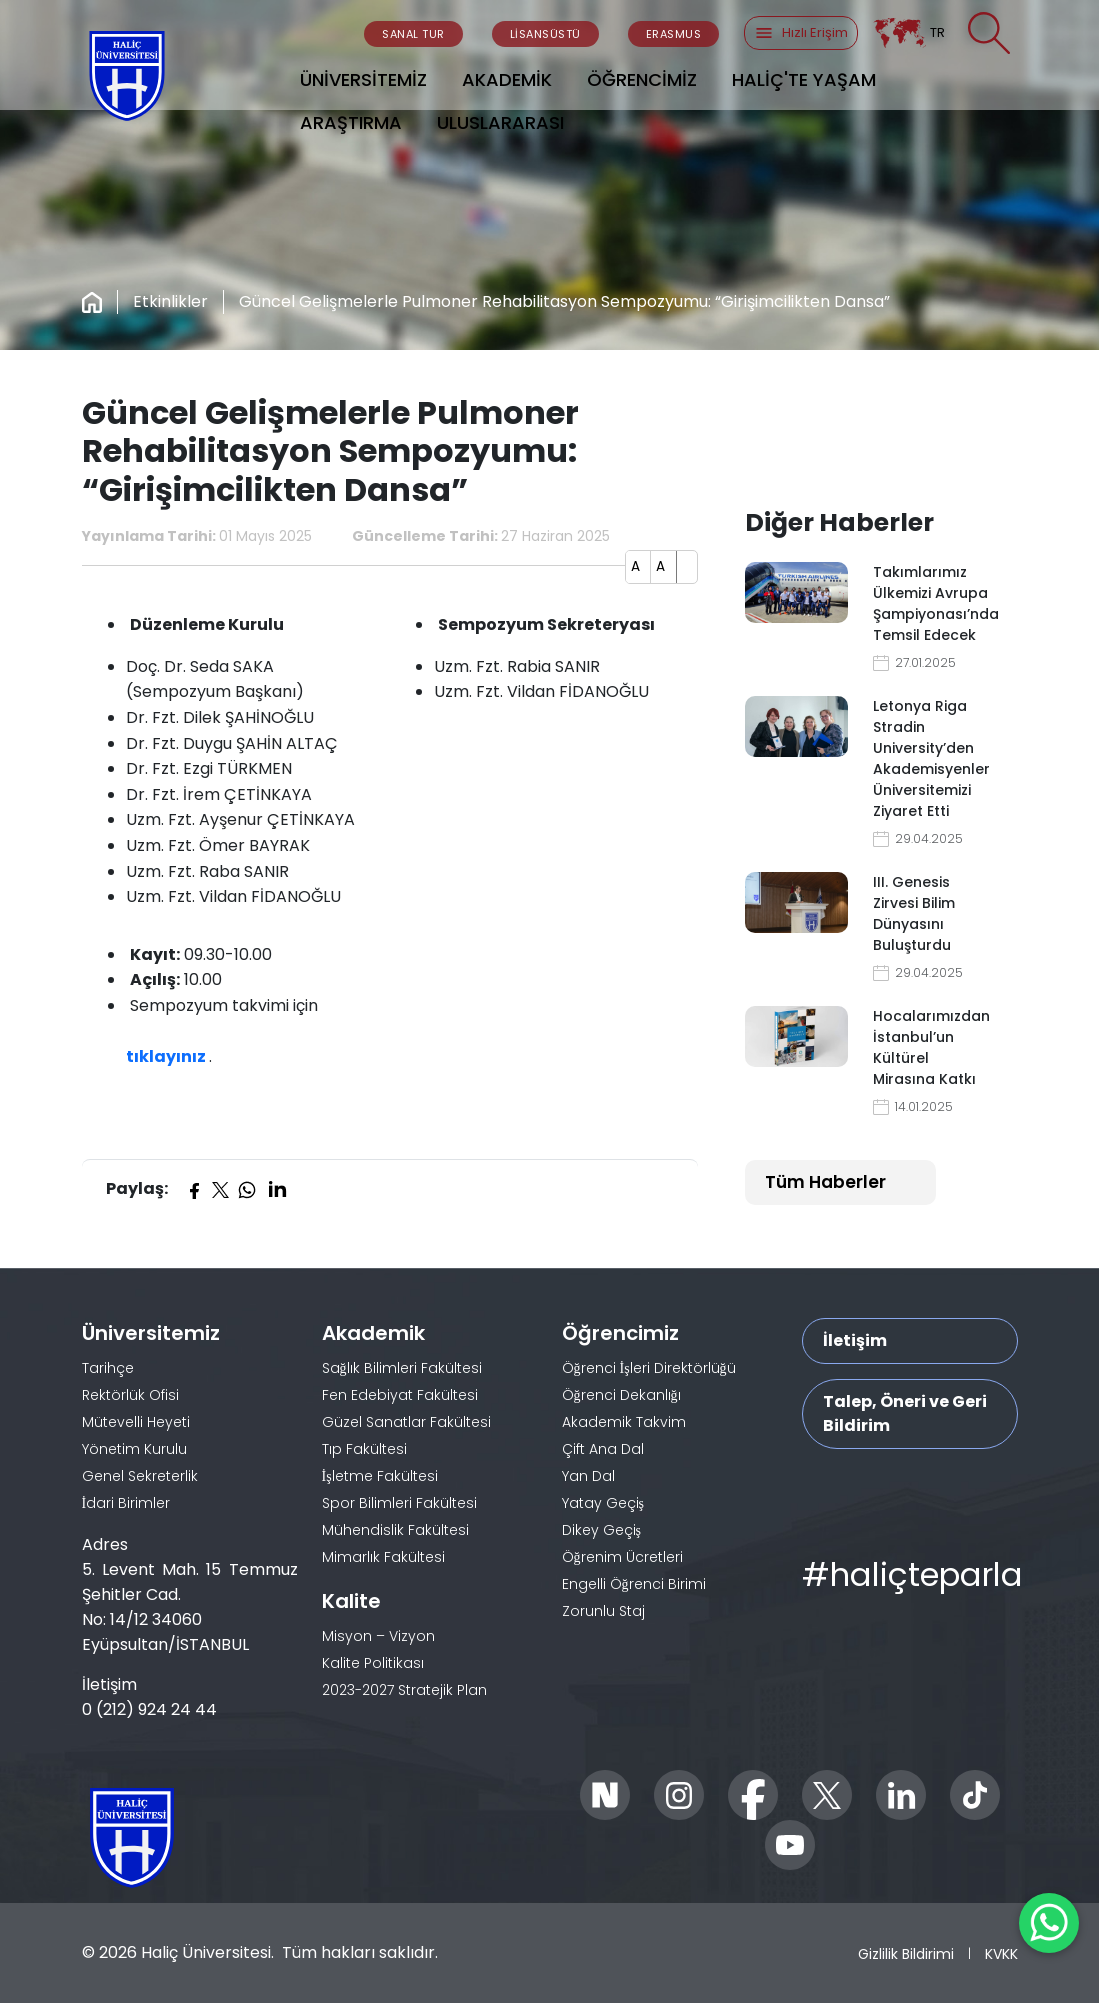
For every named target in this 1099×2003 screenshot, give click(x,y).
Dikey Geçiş (601, 1530)
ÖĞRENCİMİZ (642, 79)
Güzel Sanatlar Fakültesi (406, 1422)
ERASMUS (674, 34)
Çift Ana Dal (603, 1449)
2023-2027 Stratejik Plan (404, 1690)
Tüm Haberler (825, 1182)
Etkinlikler (170, 301)
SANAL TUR (413, 34)
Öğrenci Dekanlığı (621, 1395)
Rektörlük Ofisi (130, 1395)
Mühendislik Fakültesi (395, 1530)
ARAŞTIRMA (351, 122)
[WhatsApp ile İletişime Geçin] (1049, 1923)
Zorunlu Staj (603, 1611)
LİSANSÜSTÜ (545, 34)
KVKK (1001, 1953)
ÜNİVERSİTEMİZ (363, 79)
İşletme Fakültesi (380, 1476)
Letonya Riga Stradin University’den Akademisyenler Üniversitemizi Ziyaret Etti (931, 758)
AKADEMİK (507, 79)
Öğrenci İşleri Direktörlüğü (649, 1368)
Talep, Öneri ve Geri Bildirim (905, 1413)
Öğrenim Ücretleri (622, 1557)
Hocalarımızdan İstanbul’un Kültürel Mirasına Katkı (931, 1047)
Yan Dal (588, 1476)
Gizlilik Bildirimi (906, 1953)
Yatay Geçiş (603, 1503)
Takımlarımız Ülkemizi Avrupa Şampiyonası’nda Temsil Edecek (933, 603)
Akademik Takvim (624, 1422)
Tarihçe (108, 1368)
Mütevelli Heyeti (136, 1422)
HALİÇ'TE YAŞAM (804, 79)
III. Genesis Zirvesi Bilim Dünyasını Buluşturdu (914, 913)
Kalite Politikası (373, 1663)
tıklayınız (167, 1056)
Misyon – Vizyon (378, 1636)
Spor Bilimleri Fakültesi (399, 1503)
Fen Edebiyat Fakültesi (400, 1395)
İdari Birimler (126, 1503)
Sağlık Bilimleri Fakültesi (402, 1368)
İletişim (855, 1340)
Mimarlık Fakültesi (383, 1557)
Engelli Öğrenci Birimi (634, 1584)
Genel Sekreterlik (140, 1476)
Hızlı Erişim (801, 33)
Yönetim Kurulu (134, 1449)
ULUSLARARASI (500, 122)
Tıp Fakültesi (364, 1449)
